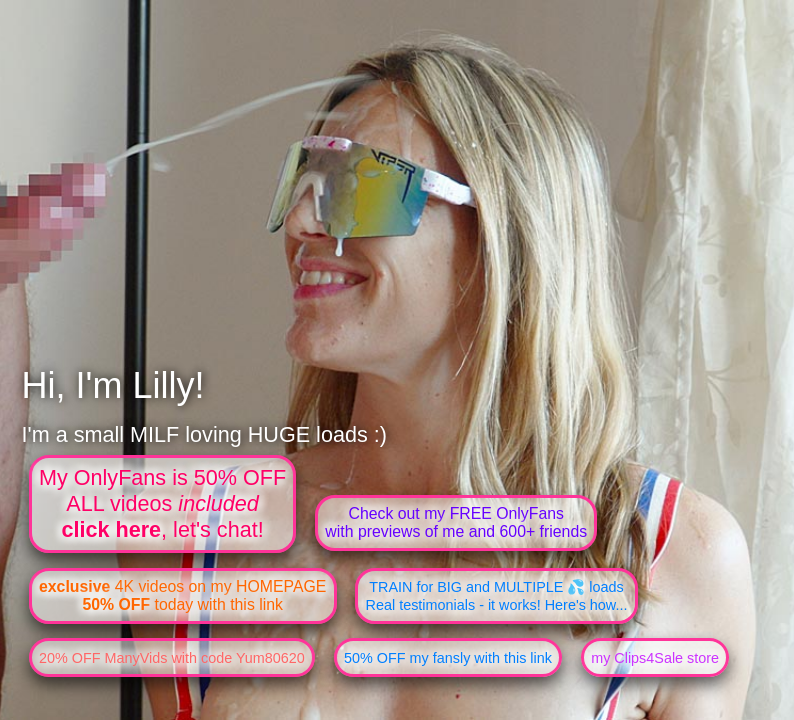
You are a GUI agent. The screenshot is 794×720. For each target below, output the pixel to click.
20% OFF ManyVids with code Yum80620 (172, 658)
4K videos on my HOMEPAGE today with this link (182, 595)
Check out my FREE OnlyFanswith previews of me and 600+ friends (456, 522)
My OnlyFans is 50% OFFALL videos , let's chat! (162, 503)
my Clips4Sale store (655, 658)
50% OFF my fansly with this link (448, 658)
